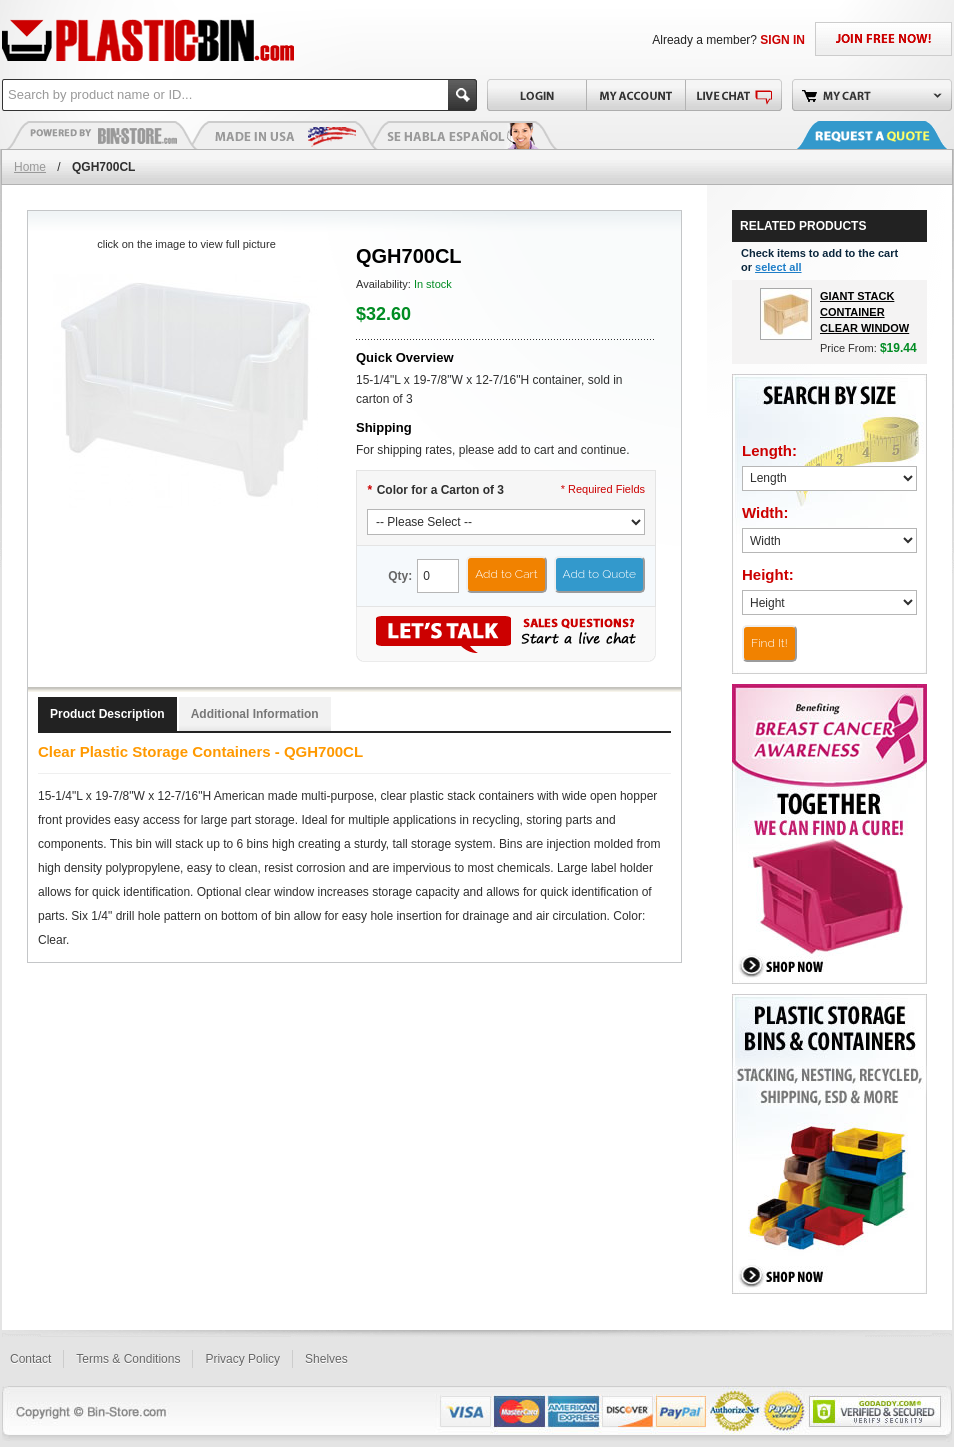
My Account (635, 95)
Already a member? (728, 40)
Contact (30, 1359)
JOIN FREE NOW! (883, 39)
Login (536, 95)
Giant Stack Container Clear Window (864, 312)
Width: (765, 512)
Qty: (400, 576)
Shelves (326, 1359)
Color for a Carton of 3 (435, 490)
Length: (769, 450)
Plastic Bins (102, 135)
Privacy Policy (242, 1359)
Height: (768, 574)
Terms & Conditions (128, 1359)
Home (30, 167)
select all (778, 267)
